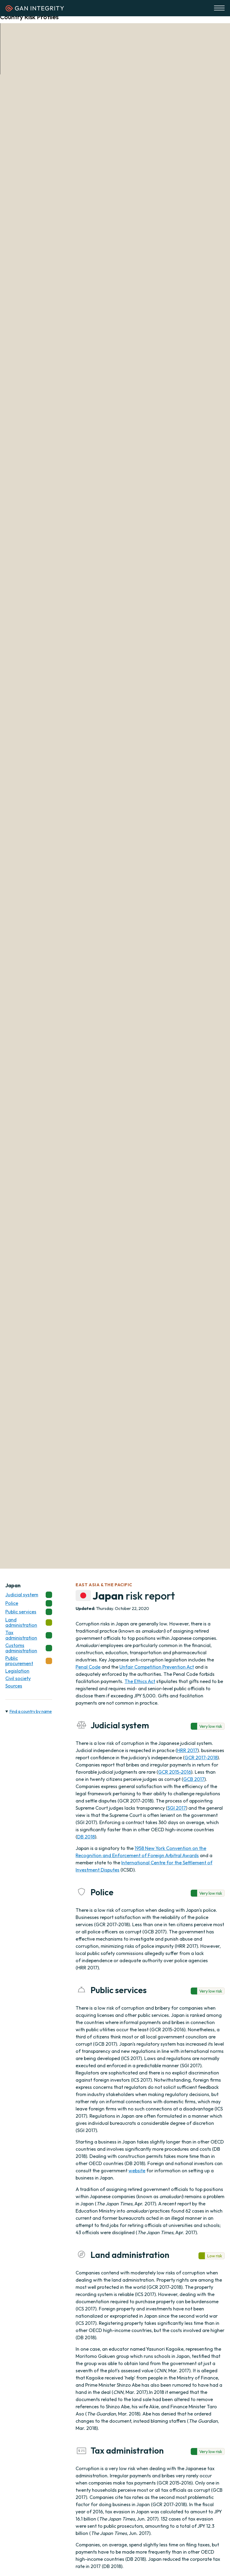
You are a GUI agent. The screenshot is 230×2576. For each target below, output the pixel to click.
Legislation (17, 1671)
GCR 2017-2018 (201, 1757)
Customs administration (28, 1648)
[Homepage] (34, 10)
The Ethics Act (139, 1681)
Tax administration (28, 1635)
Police (28, 1603)
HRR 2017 (187, 1750)
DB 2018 (86, 1837)
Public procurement (28, 1661)
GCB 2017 (193, 1779)
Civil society (18, 1678)
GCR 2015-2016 (174, 1772)
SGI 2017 (176, 1808)
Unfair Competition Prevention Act (156, 1667)
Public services (28, 1612)
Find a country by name (30, 1711)
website (136, 2171)
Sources (13, 1686)
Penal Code (88, 1667)
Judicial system (28, 1595)
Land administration (28, 1622)
